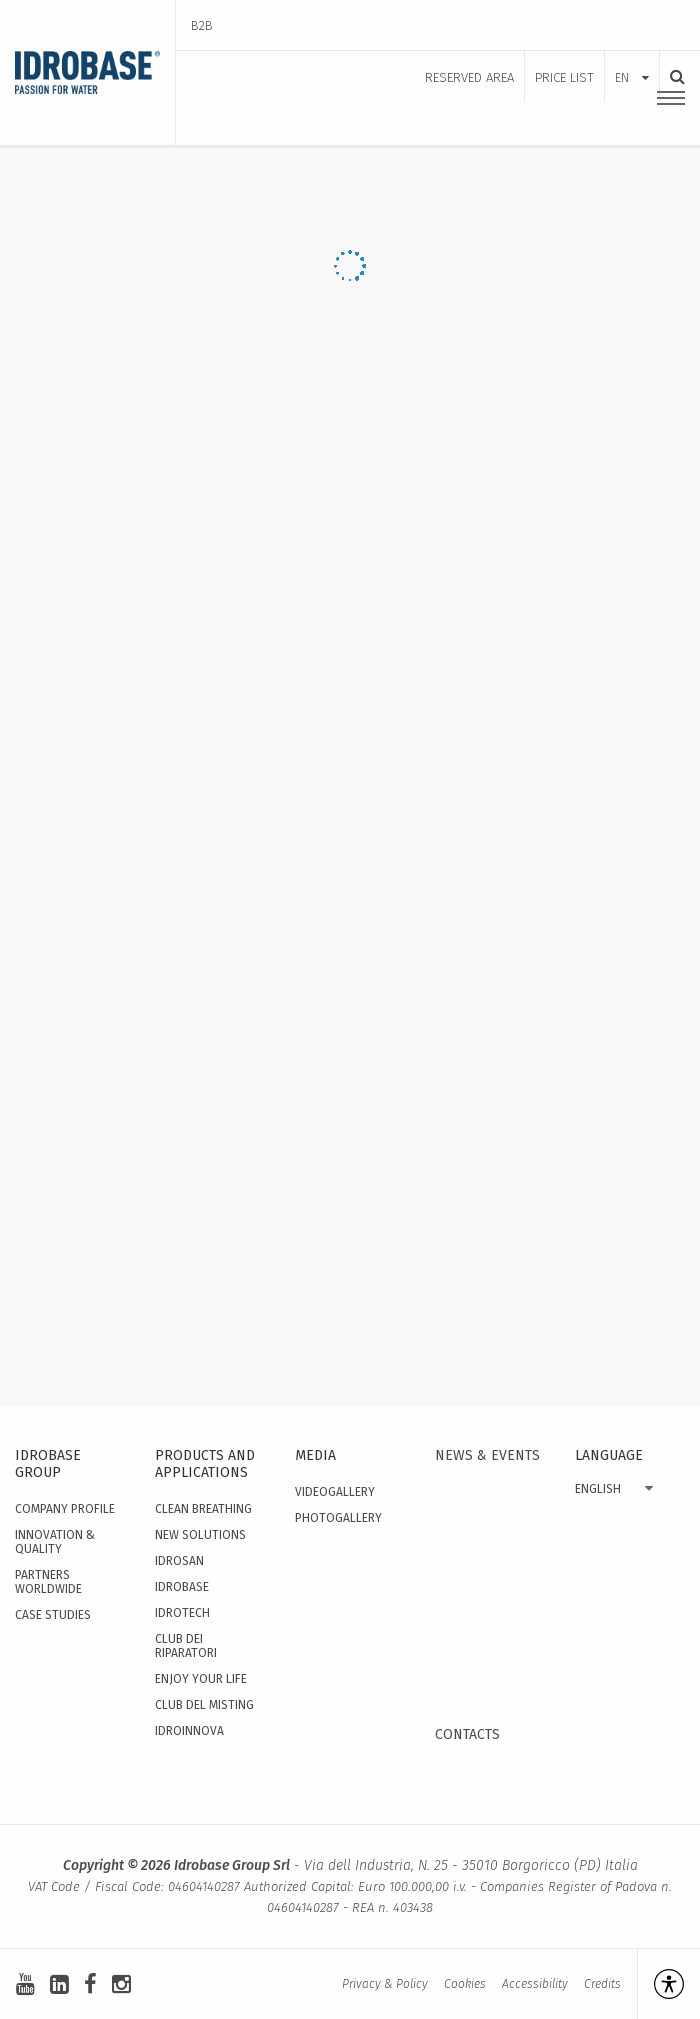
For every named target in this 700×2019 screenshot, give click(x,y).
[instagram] (121, 1984)
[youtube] (25, 1984)
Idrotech (182, 1613)
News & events (487, 1455)
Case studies (53, 1615)
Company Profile (65, 1509)
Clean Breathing (203, 1509)
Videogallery (335, 1492)
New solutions (200, 1535)
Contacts (467, 1734)
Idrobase (182, 1587)
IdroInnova (189, 1731)
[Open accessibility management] (660, 1984)
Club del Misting (204, 1705)
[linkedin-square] (59, 1984)
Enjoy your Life (201, 1679)
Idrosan (179, 1561)
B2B (202, 25)
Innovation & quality (55, 1542)
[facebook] (90, 1984)
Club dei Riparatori (186, 1646)
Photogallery (338, 1518)
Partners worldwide (48, 1582)
